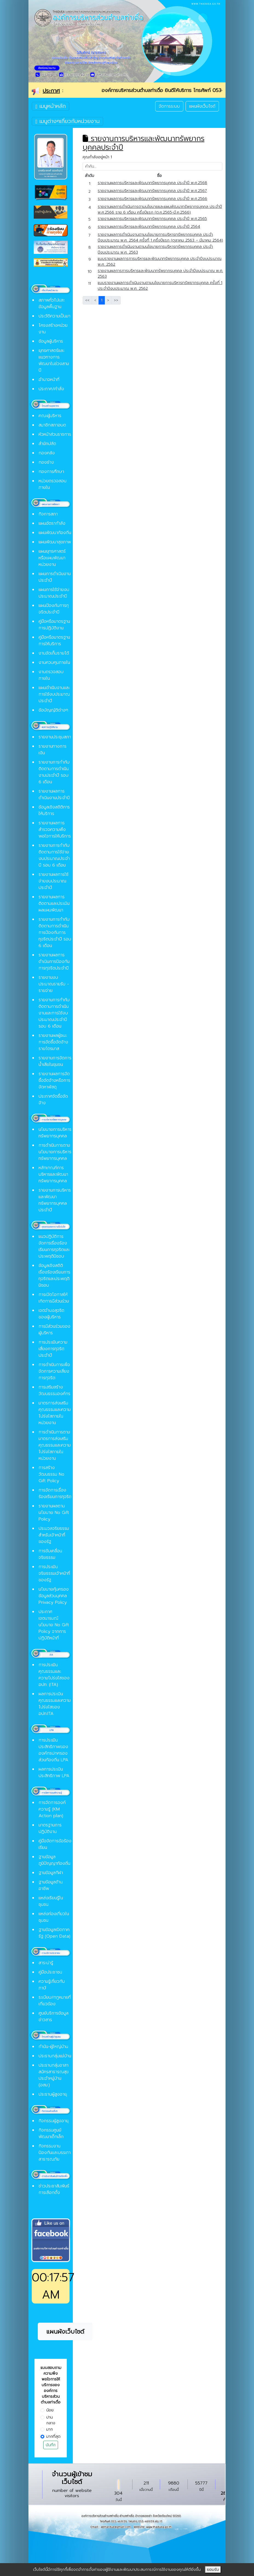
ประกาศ (51, 90)
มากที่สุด (53, 2436)
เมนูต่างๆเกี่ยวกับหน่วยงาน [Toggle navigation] (67, 121)
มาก (49, 2429)
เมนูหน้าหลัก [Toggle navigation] (50, 106)
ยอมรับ (213, 2569)
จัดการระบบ (169, 106)
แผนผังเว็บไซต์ (202, 106)
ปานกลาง (50, 2420)
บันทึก (51, 2445)
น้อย (50, 2410)
